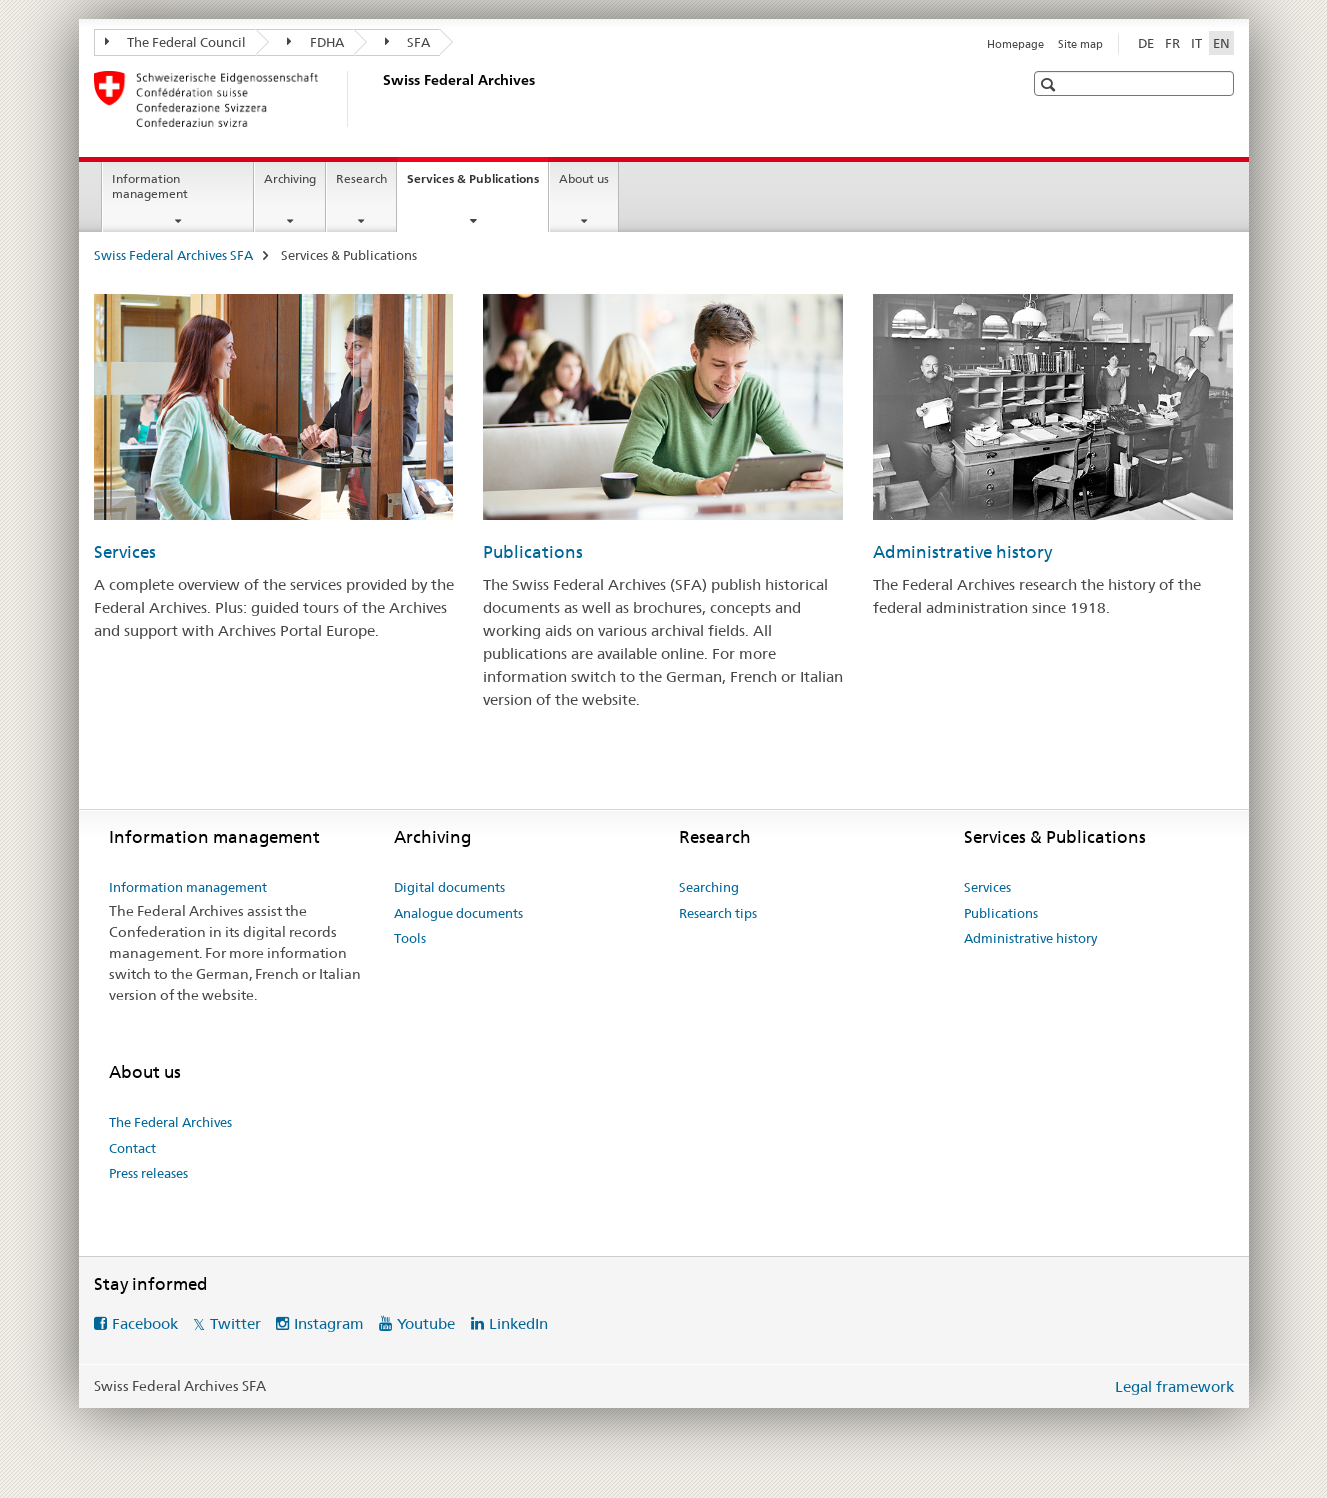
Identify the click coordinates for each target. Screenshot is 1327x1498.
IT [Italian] (1196, 43)
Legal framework (1174, 1386)
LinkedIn (518, 1323)
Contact (132, 1148)
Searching (709, 887)
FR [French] (1172, 43)
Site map (1080, 44)
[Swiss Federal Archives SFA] (379, 99)
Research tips (718, 913)
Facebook (145, 1323)
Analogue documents (458, 913)
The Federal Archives (170, 1122)
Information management (150, 186)
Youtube (426, 1323)
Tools (410, 938)
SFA (408, 42)
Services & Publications (477, 185)
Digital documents (449, 887)
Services (125, 552)
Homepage (1015, 44)
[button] (1050, 84)
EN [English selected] (1221, 43)
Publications (533, 552)
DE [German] (1146, 43)
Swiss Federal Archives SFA (173, 255)
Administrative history (962, 552)
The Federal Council (176, 42)
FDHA (315, 42)
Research (361, 178)
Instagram (329, 1323)
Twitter (235, 1323)
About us (584, 178)
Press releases (148, 1173)
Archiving (290, 178)
